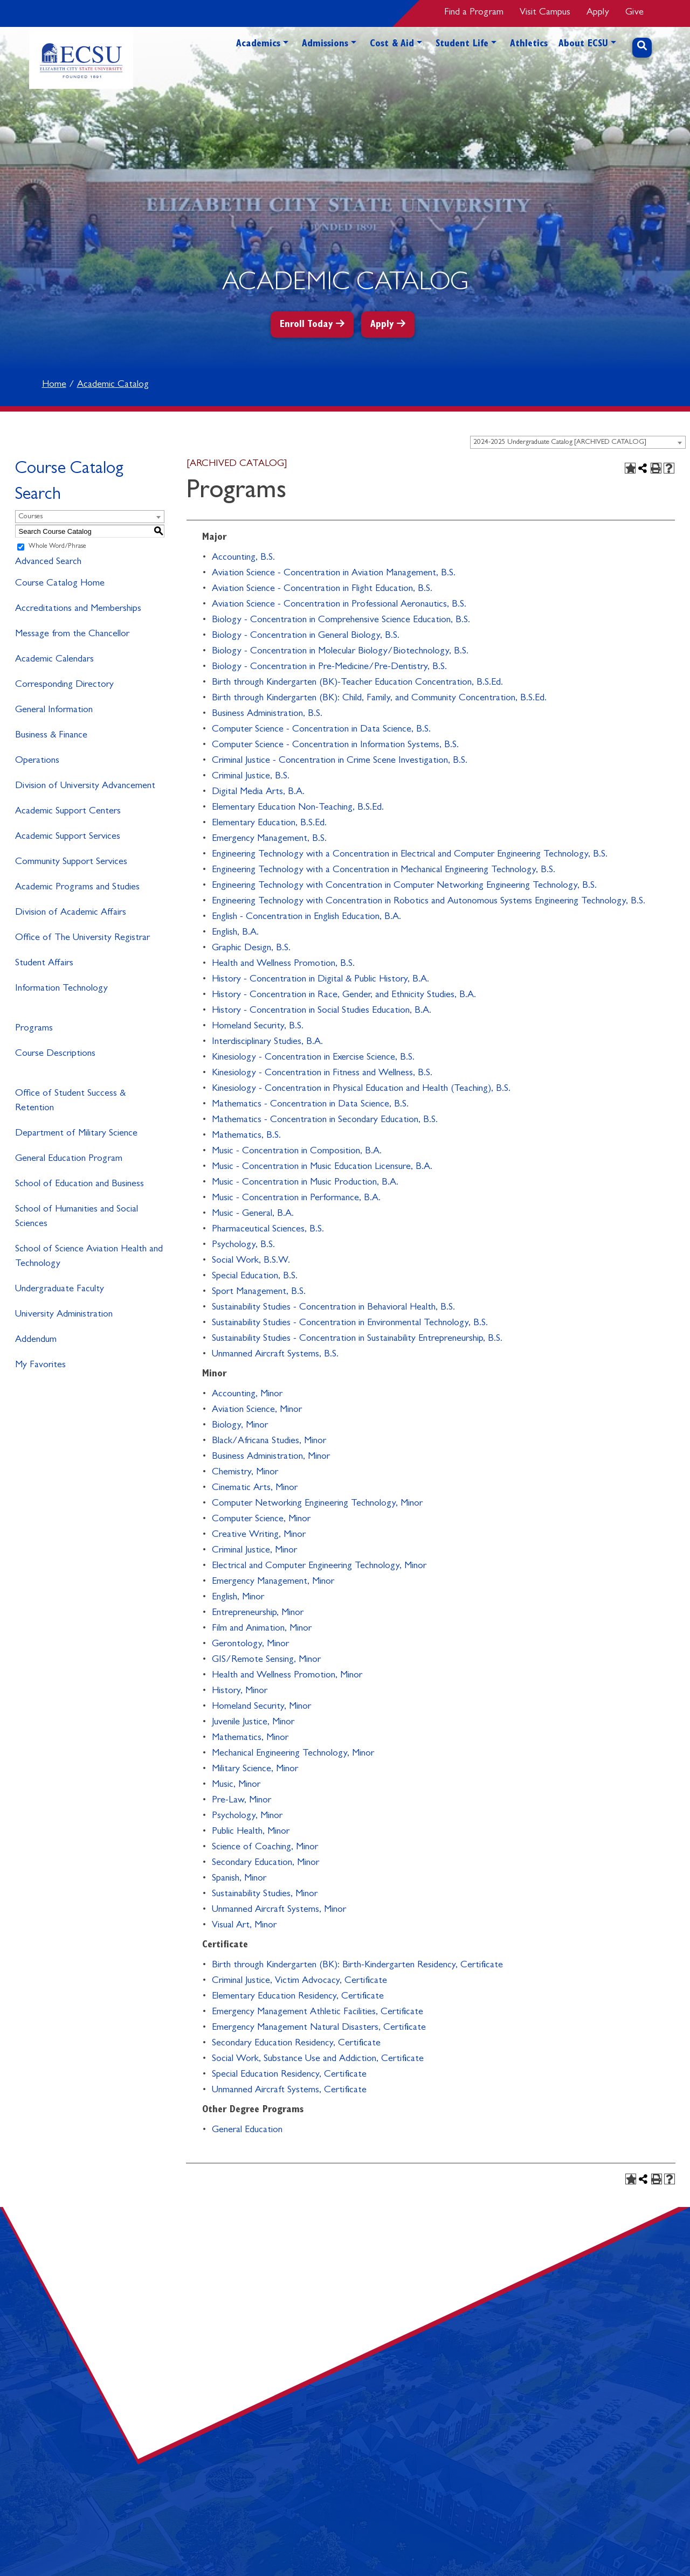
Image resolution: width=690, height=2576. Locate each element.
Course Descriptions (55, 1054)
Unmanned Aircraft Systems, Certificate (289, 2090)
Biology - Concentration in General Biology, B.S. (305, 636)
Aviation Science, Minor (257, 1410)
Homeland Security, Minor (261, 1707)
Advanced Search (48, 562)
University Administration (64, 1315)
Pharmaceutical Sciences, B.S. (268, 1230)
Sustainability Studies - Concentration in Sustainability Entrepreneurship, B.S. (357, 1339)
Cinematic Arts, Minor (255, 1488)
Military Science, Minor (255, 1769)
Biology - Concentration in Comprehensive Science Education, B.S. (341, 620)
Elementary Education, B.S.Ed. (269, 824)
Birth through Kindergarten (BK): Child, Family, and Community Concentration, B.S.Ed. (379, 699)
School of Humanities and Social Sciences (76, 1217)
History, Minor (239, 1691)
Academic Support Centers (68, 812)
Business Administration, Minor (271, 1457)
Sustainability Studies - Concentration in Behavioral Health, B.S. (333, 1308)
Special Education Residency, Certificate (289, 2075)
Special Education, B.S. (255, 1277)
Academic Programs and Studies (77, 888)
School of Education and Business (79, 1184)
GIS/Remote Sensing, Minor (266, 1660)
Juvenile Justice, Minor (253, 1723)
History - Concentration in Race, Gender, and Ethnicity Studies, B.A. (344, 995)
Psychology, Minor (247, 1816)
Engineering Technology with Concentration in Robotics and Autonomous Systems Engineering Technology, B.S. (428, 902)
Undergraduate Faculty (59, 1289)
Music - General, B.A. (253, 1214)
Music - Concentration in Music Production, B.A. (305, 1183)
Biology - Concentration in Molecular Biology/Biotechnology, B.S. (340, 652)
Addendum (36, 1340)
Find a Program (473, 13)
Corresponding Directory (64, 685)
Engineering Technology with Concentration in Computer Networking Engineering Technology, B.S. (404, 886)
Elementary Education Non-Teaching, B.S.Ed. (298, 808)
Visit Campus (545, 13)
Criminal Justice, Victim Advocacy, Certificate (299, 1981)
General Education (247, 2130)
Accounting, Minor (247, 1395)
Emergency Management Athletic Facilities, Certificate (317, 2012)
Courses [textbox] (30, 516)
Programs (34, 1029)
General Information (54, 710)
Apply (597, 13)
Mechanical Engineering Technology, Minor (293, 1754)
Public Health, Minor (250, 1832)
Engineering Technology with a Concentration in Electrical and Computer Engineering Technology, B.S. (410, 855)
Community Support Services (71, 862)
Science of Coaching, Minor (265, 1848)
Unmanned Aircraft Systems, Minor (279, 1910)
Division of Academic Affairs (70, 913)
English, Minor (238, 1598)
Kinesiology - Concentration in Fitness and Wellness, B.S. (322, 1073)
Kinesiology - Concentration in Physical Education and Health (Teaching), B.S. (361, 1089)
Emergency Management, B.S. (269, 839)
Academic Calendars (54, 660)
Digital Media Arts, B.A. (258, 792)
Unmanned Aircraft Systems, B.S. (275, 1355)
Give (634, 13)
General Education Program (68, 1159)
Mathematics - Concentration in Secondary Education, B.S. (325, 1120)
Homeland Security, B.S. (257, 1027)
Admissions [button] (325, 45)
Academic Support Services (67, 837)
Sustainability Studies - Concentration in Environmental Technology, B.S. (350, 1323)
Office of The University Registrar (82, 938)
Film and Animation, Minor (262, 1629)
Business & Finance (51, 736)
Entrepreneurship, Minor (257, 1613)
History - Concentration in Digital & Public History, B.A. (320, 980)
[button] (285, 63)
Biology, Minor (240, 1426)
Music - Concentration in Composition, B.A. (297, 1152)
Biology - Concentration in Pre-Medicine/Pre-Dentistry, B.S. (329, 667)
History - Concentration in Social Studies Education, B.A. (321, 1011)
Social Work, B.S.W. (251, 1261)
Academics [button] (258, 45)
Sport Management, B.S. (259, 1292)
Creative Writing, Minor (259, 1535)
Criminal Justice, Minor (254, 1551)
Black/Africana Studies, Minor (269, 1441)
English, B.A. (235, 933)
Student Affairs (44, 964)
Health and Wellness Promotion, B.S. (283, 964)
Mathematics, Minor (250, 1738)
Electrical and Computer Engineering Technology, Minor (319, 1566)
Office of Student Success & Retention (70, 1101)
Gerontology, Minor (250, 1644)
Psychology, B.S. (243, 1245)
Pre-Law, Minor (241, 1801)
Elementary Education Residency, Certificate (298, 1997)
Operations (37, 761)
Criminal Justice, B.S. (250, 777)
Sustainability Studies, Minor (265, 1894)
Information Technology (61, 989)
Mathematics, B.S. (246, 1136)
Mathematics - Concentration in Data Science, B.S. (310, 1105)
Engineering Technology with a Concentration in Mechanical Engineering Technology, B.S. (383, 870)
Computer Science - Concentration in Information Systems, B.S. (335, 745)
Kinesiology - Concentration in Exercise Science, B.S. (313, 1058)
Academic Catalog (113, 385)
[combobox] (578, 442)
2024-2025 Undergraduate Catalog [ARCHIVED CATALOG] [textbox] (559, 442)
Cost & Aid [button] (392, 45)
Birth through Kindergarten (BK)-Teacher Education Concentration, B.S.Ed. (357, 683)
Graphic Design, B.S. (251, 948)
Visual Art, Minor (244, 1926)
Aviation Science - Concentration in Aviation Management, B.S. (334, 574)
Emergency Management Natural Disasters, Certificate (319, 2028)
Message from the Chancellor (72, 634)
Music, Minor (236, 1785)
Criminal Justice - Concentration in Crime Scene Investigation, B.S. (339, 761)
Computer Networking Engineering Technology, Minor (317, 1504)
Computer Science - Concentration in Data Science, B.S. (321, 730)
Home (54, 385)
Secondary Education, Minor (265, 1863)
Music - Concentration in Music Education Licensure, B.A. (322, 1167)
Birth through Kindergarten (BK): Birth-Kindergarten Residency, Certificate (357, 1966)
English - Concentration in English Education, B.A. (306, 917)
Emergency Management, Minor (273, 1582)
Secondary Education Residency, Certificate (296, 2044)
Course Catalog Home (60, 584)
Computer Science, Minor (261, 1519)
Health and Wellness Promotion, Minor (287, 1676)
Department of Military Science (76, 1134)
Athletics (529, 45)
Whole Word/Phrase (57, 547)
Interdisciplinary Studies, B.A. (267, 1042)
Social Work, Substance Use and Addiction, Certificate (318, 2059)
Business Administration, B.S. (267, 714)
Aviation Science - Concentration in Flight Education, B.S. (322, 589)
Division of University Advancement (85, 786)
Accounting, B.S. (243, 558)
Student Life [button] (462, 45)
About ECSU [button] (583, 45)
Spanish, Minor (239, 1879)
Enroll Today (306, 325)
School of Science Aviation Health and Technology (89, 1257)
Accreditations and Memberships (78, 609)
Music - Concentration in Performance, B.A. (296, 1198)
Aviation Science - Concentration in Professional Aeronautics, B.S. (339, 605)
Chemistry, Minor (245, 1473)
